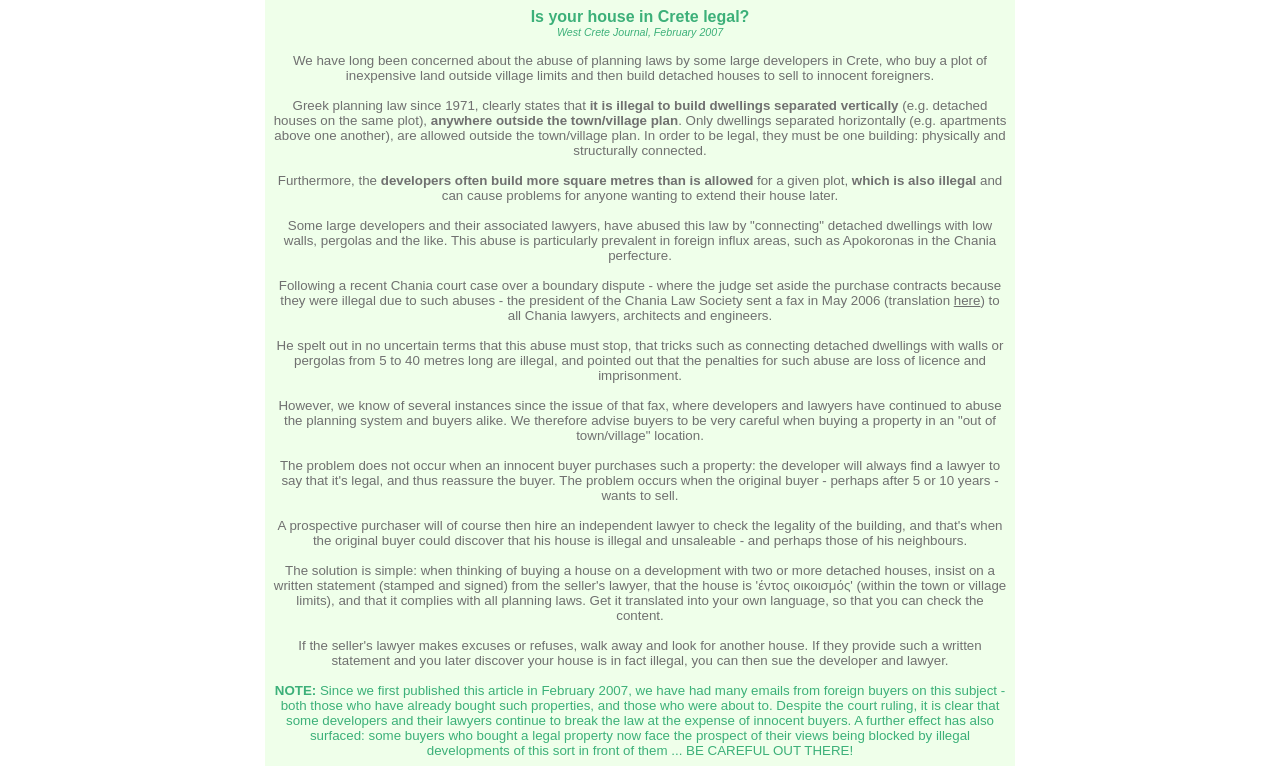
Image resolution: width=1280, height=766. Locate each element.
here (967, 300)
